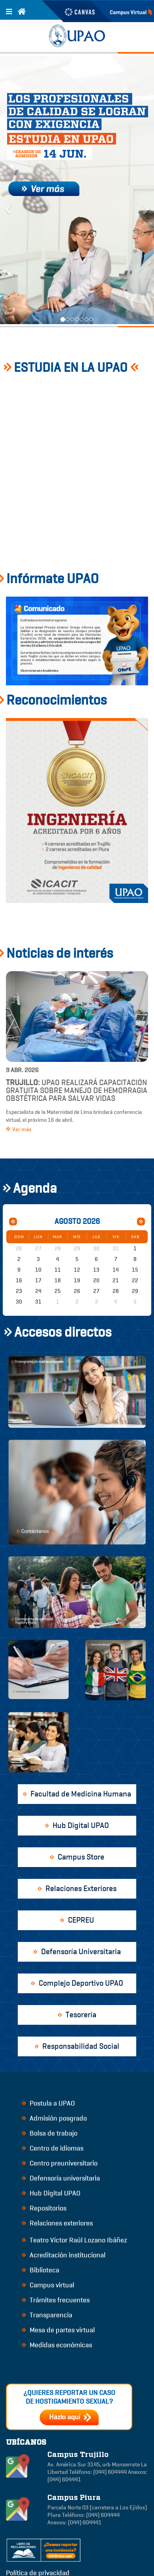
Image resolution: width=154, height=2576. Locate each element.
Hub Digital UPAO (51, 2193)
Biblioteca (40, 2270)
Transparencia (47, 2315)
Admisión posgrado (54, 2118)
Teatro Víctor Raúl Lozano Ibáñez (74, 2240)
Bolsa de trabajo (49, 2133)
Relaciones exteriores (57, 2223)
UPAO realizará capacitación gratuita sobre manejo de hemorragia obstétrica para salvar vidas (76, 1090)
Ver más (19, 1129)
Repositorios (44, 2208)
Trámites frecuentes (56, 2300)
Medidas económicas (57, 2344)
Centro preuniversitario (60, 2163)
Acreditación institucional (63, 2255)
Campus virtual (48, 2285)
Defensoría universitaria (61, 2178)
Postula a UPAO (48, 2103)
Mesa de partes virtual (58, 2330)
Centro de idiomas (52, 2148)
